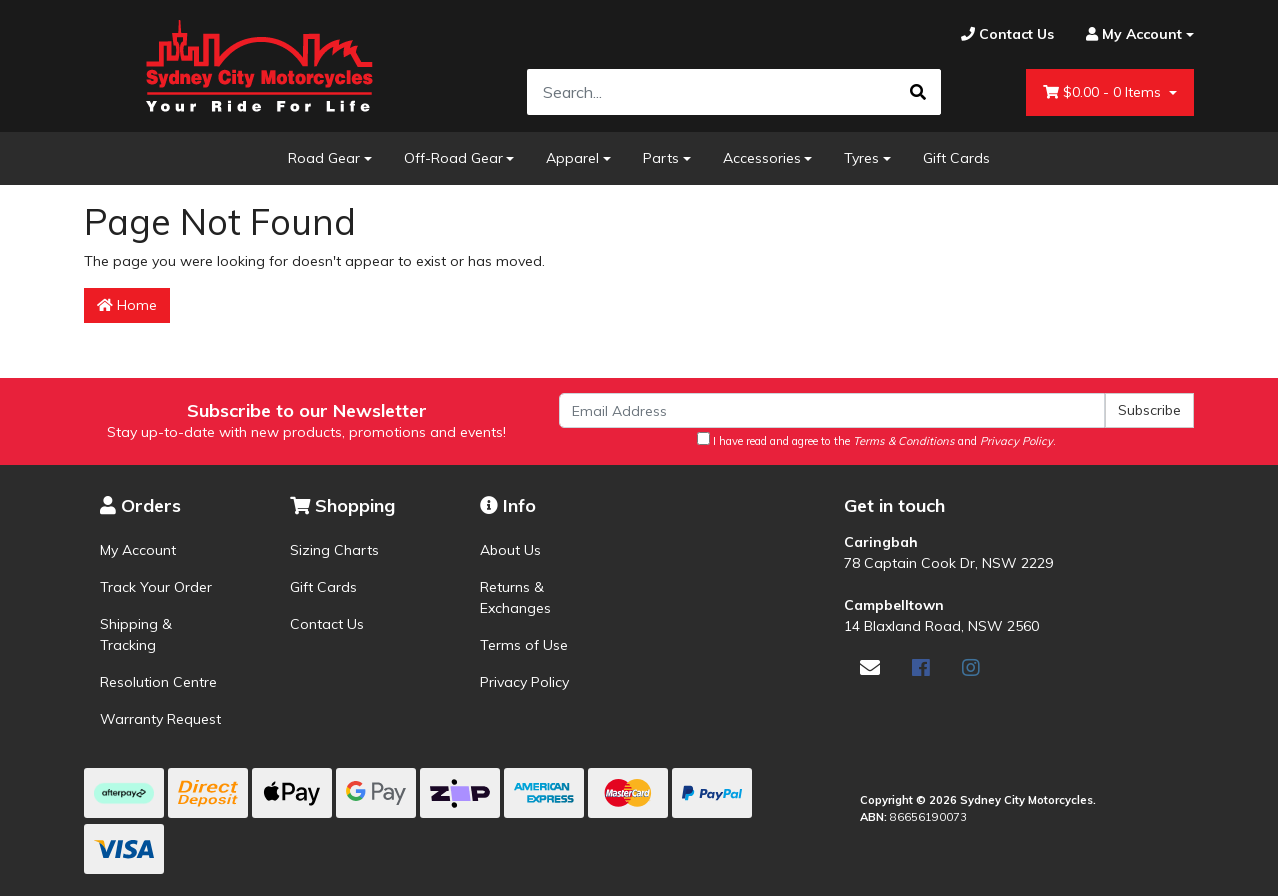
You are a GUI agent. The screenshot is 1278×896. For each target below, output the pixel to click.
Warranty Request (160, 719)
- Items (1104, 92)
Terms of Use (524, 645)
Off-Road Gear (453, 158)
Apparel (572, 158)
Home (127, 305)
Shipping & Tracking (136, 634)
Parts (661, 158)
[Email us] (870, 667)
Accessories (762, 158)
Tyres (861, 158)
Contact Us (327, 624)
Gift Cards (956, 158)
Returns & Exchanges (515, 597)
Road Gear (324, 158)
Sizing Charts (334, 550)
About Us (510, 550)
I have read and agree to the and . (876, 440)
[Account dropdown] (1132, 34)
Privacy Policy (524, 682)
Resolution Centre (158, 682)
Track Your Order (156, 587)
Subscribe (1149, 410)
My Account (138, 550)
